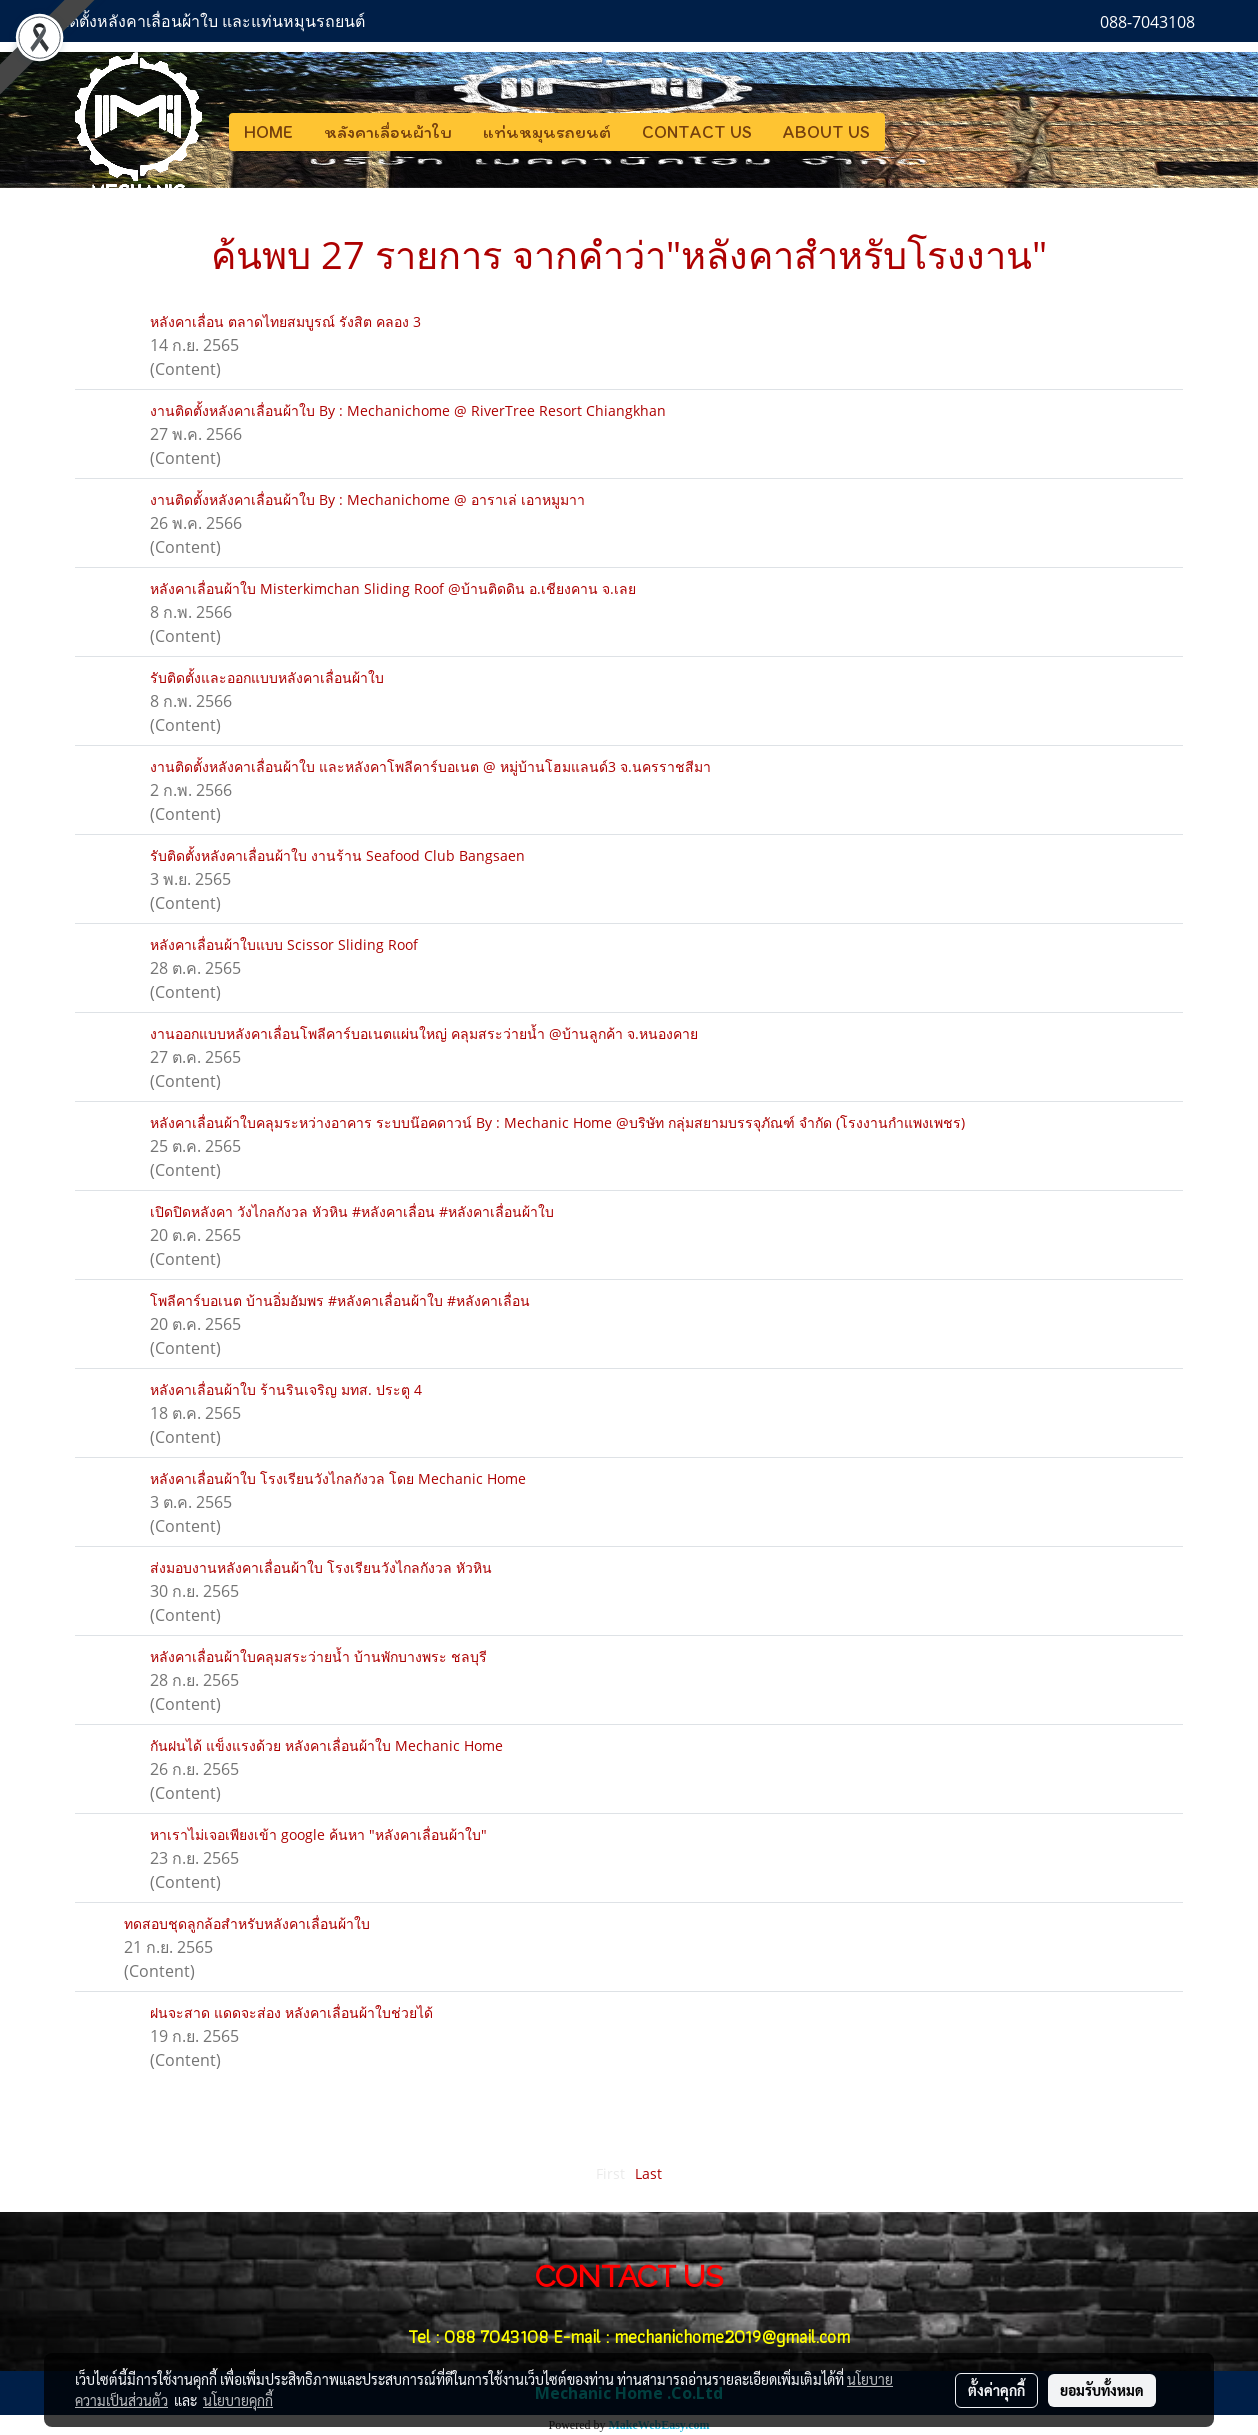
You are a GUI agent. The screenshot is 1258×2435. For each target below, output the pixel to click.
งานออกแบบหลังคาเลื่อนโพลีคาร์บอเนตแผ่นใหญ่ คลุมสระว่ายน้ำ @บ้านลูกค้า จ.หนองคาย (424, 1033)
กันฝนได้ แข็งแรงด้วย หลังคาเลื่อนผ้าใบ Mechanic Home (326, 1745)
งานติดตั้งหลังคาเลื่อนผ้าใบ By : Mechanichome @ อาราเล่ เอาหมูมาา (367, 499)
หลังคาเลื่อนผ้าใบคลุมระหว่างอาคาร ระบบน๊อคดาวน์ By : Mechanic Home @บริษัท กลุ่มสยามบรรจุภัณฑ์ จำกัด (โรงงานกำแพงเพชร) (557, 1122)
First (610, 2173)
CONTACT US (697, 132)
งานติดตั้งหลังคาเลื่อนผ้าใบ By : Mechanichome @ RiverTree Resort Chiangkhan (408, 410)
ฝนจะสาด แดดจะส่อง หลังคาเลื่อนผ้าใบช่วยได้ (291, 2012)
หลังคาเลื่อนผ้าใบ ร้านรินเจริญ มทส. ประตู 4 (286, 1389)
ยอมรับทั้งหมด (1102, 2390)
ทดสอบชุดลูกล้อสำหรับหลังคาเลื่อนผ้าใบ (247, 1923)
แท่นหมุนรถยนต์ (547, 132)
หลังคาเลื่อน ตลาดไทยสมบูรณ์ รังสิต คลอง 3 (285, 321)
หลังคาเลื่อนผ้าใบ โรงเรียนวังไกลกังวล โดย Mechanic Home (338, 1478)
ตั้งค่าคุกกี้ (996, 2390)
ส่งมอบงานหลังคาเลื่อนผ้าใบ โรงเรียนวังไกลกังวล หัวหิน (321, 1567)
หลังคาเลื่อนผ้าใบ (388, 132)
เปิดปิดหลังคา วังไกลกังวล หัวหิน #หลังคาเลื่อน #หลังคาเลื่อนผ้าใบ (352, 1211)
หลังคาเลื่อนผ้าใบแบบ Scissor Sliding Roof (284, 944)
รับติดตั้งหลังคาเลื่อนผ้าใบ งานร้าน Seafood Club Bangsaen (337, 855)
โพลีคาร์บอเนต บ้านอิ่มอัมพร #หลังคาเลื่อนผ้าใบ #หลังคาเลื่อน (340, 1300)
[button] (903, 132)
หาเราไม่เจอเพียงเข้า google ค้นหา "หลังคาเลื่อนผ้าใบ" (318, 1834)
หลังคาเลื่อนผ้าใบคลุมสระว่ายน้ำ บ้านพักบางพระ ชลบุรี (318, 1656)
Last (648, 2173)
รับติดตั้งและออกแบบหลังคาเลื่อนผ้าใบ (267, 677)
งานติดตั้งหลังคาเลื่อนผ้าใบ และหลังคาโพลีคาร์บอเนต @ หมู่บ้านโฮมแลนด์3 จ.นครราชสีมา (430, 766)
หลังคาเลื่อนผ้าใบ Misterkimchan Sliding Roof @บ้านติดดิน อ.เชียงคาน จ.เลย (393, 588)
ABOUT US (826, 132)
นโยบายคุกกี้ (238, 2400)
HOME (268, 132)
